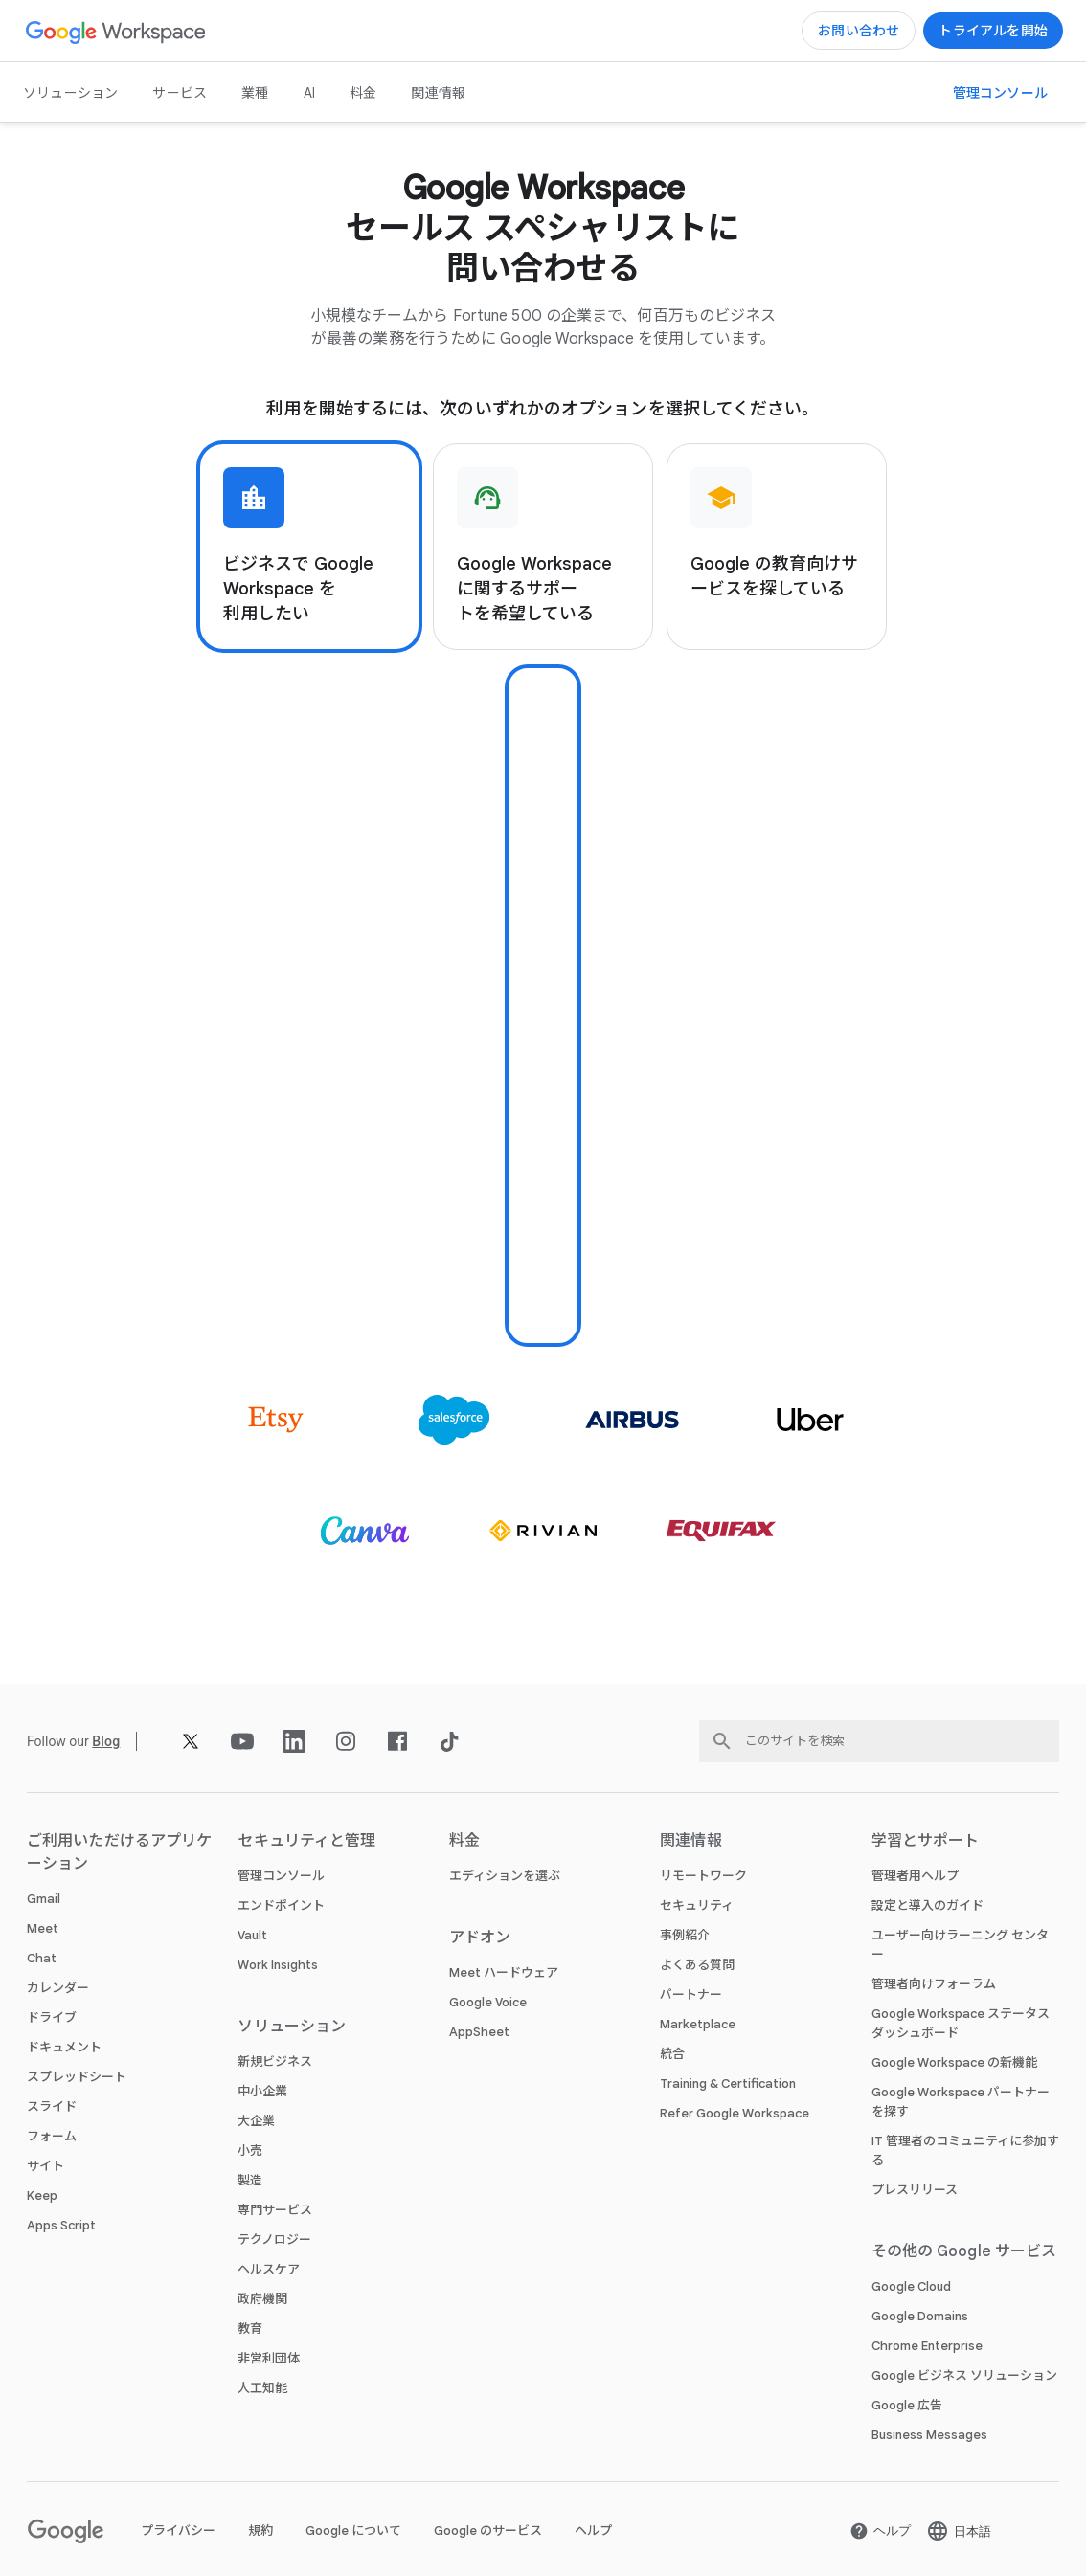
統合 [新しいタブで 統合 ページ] (672, 2054)
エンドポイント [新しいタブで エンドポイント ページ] (281, 1905)
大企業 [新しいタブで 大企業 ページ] (256, 2121)
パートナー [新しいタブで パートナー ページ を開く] (691, 1994)
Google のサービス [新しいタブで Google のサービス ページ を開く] (488, 2530)
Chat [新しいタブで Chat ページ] (42, 1958)
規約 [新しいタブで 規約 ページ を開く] (260, 2530)
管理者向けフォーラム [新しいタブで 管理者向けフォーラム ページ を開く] (933, 1984)
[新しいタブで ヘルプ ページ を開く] (880, 2531)
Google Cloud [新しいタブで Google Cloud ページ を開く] (911, 2286)
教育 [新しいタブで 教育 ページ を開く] (250, 2328)
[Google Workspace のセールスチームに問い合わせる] (859, 30)
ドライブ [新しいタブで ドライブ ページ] (52, 2017)
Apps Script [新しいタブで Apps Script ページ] (61, 2225)
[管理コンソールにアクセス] (1000, 93)
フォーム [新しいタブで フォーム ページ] (52, 2136)
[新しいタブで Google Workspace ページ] (116, 31)
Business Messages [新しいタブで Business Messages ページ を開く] (929, 2435)
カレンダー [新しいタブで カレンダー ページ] (58, 1988)
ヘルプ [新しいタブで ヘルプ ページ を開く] (593, 2530)
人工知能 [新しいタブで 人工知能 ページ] (262, 2388)
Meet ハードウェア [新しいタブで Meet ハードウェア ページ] (503, 1972)
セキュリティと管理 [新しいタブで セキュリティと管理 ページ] (306, 1840)
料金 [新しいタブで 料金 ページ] (363, 92)
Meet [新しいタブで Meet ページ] (42, 1928)
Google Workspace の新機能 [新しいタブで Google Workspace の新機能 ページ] (954, 2062)
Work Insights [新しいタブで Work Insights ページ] (278, 1965)
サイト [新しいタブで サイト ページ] (45, 2166)
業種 (254, 92)
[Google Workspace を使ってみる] (993, 30)
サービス (179, 92)
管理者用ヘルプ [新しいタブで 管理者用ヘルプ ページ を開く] (915, 1876)
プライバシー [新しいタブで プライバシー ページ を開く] (178, 2530)
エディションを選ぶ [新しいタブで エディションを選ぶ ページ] (504, 1876)
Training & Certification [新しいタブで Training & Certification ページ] (728, 2083)
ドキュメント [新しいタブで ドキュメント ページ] (64, 2047)
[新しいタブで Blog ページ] (106, 1741)
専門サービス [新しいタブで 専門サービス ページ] (275, 2210)
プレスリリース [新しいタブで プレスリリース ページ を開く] (914, 2190)
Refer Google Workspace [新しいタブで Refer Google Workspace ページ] (734, 2113)
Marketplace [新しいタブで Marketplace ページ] (697, 2024)
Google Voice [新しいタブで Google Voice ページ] (488, 2002)
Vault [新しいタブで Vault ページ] (252, 1935)
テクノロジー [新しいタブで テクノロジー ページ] (274, 2239)
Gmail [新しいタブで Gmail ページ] (43, 1899)
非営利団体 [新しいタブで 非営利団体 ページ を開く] (269, 2358)
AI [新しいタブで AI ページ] (309, 92)
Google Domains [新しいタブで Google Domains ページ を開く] (919, 2316)
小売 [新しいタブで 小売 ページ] (250, 2150)
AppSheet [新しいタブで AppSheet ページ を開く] (479, 2032)
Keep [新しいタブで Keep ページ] (42, 2195)
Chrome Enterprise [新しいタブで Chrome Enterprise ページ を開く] (927, 2346)
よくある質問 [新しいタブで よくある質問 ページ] (697, 1965)
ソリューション (70, 92)
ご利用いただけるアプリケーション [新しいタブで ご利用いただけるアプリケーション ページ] (119, 1852)
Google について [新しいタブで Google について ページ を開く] (353, 2530)
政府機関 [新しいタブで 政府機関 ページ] (262, 2299)
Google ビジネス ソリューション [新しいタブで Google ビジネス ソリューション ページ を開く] (964, 2375)
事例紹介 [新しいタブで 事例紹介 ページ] (685, 1935)
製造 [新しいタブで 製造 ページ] (250, 2180)
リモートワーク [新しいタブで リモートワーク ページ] (703, 1876)
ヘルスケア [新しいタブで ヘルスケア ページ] (269, 2269)
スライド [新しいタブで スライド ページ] (52, 2106)
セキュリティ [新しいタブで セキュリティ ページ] (697, 1905)
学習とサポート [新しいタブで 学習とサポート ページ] (925, 1840)
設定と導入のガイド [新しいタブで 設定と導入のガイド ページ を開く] (927, 1905)
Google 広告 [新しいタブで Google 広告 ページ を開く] (906, 2405)
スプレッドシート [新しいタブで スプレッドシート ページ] (76, 2077)
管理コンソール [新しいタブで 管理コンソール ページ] (281, 1876)
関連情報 (438, 92)
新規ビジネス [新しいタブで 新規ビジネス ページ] (275, 2061)
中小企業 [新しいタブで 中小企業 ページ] (262, 2091)
